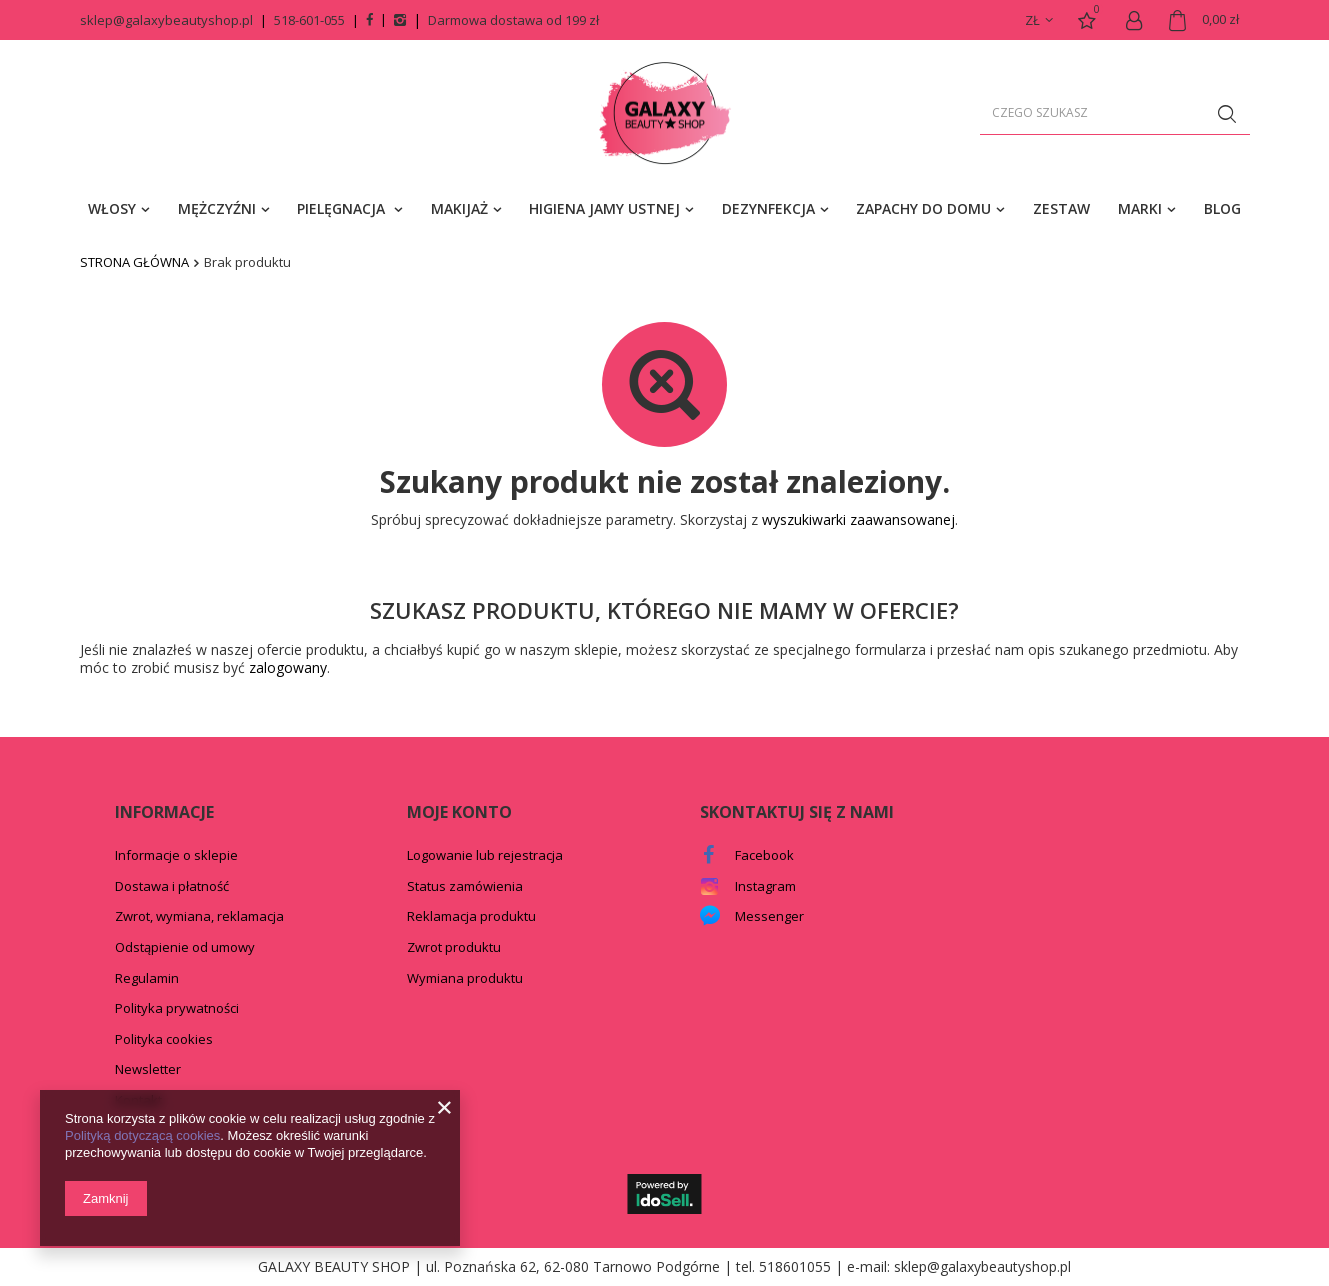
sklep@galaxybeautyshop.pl (166, 20)
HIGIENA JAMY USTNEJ (604, 208)
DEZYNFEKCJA (768, 208)
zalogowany (288, 667)
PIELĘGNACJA (343, 208)
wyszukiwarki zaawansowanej (858, 519)
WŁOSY (112, 208)
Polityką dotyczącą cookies (142, 1135)
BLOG (1222, 208)
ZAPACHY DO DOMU (923, 208)
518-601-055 (309, 20)
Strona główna (134, 262)
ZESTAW (1061, 208)
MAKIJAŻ (459, 208)
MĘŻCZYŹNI (217, 208)
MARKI (1140, 208)
